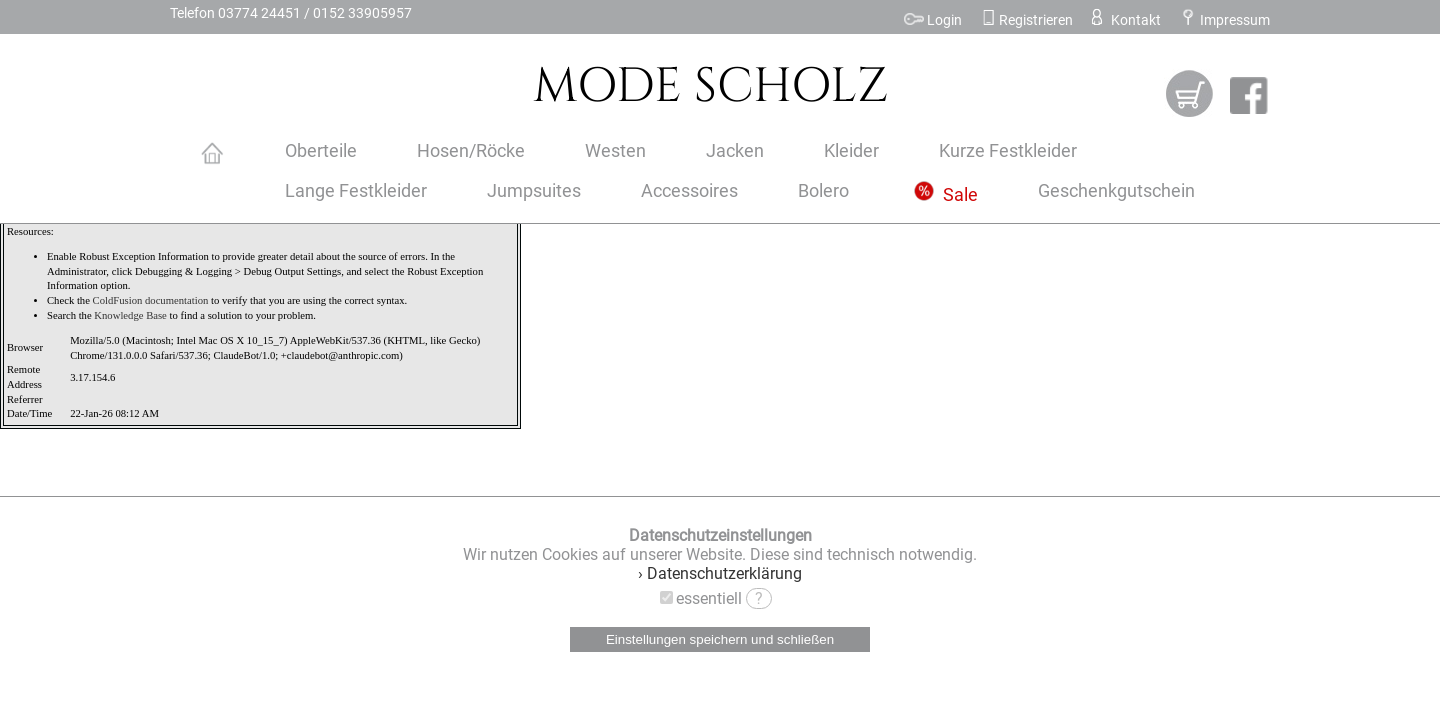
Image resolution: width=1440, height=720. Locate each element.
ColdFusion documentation (151, 300)
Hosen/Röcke (471, 151)
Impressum (1224, 20)
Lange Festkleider (356, 191)
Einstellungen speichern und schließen (720, 639)
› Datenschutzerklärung (720, 573)
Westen (615, 151)
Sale (946, 195)
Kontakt (1124, 20)
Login (933, 20)
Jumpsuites (534, 191)
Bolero (823, 191)
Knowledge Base (130, 315)
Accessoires (689, 191)
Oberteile (321, 151)
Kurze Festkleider (1008, 151)
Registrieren (1026, 20)
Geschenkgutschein (1116, 191)
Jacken (735, 151)
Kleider (851, 151)
